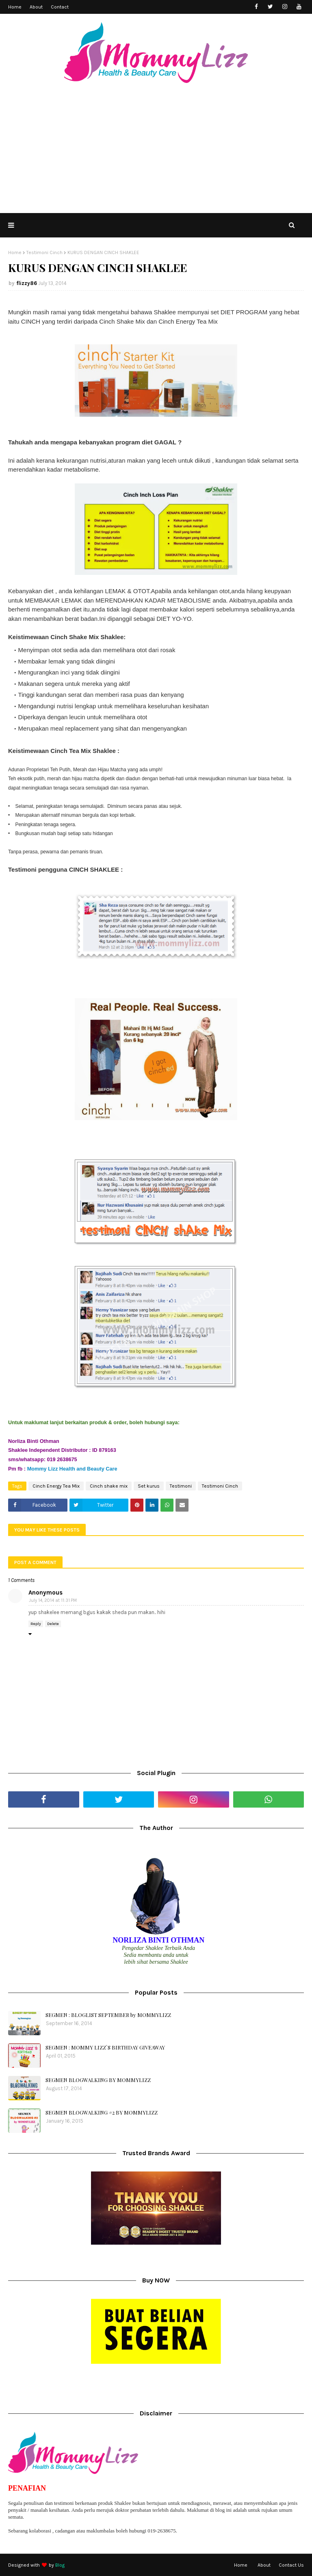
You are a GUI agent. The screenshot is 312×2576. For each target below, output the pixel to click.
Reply (35, 1623)
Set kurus (149, 1486)
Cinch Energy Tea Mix (56, 1486)
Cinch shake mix (109, 1486)
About (36, 7)
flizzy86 (26, 283)
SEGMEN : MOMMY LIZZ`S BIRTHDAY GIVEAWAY (105, 2047)
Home (15, 7)
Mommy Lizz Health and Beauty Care (72, 1469)
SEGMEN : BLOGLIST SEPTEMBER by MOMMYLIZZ (108, 2014)
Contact (60, 7)
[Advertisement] (156, 152)
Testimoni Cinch (44, 252)
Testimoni (181, 1486)
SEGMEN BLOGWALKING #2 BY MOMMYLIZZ (102, 2112)
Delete (53, 1623)
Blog (60, 2565)
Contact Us (291, 2565)
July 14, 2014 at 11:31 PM (53, 1600)
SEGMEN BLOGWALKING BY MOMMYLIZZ (98, 2079)
